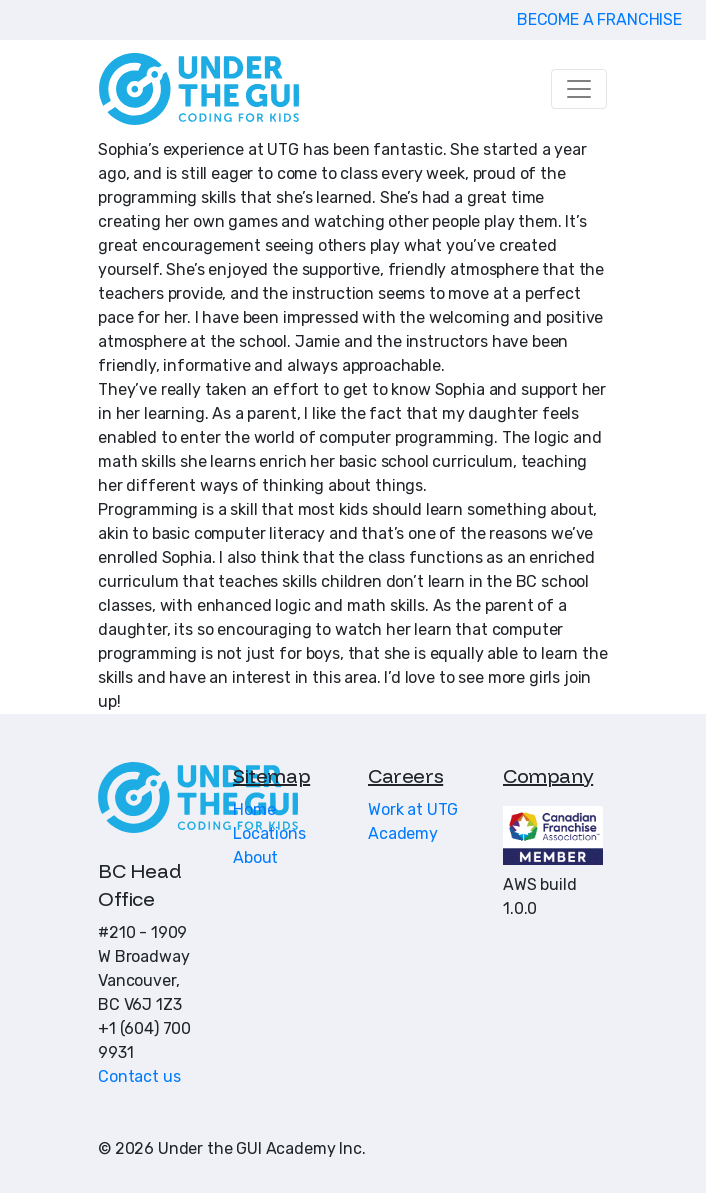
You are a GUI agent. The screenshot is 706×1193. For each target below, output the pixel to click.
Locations (269, 833)
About (255, 857)
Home (254, 809)
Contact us (139, 1076)
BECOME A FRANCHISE (599, 19)
